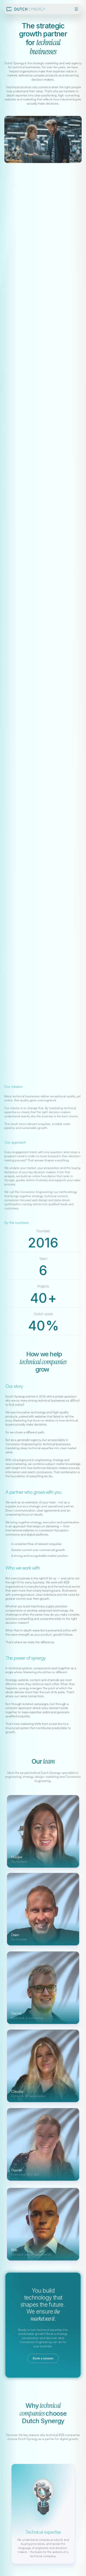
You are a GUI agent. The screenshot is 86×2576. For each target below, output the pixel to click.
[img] (26, 9)
